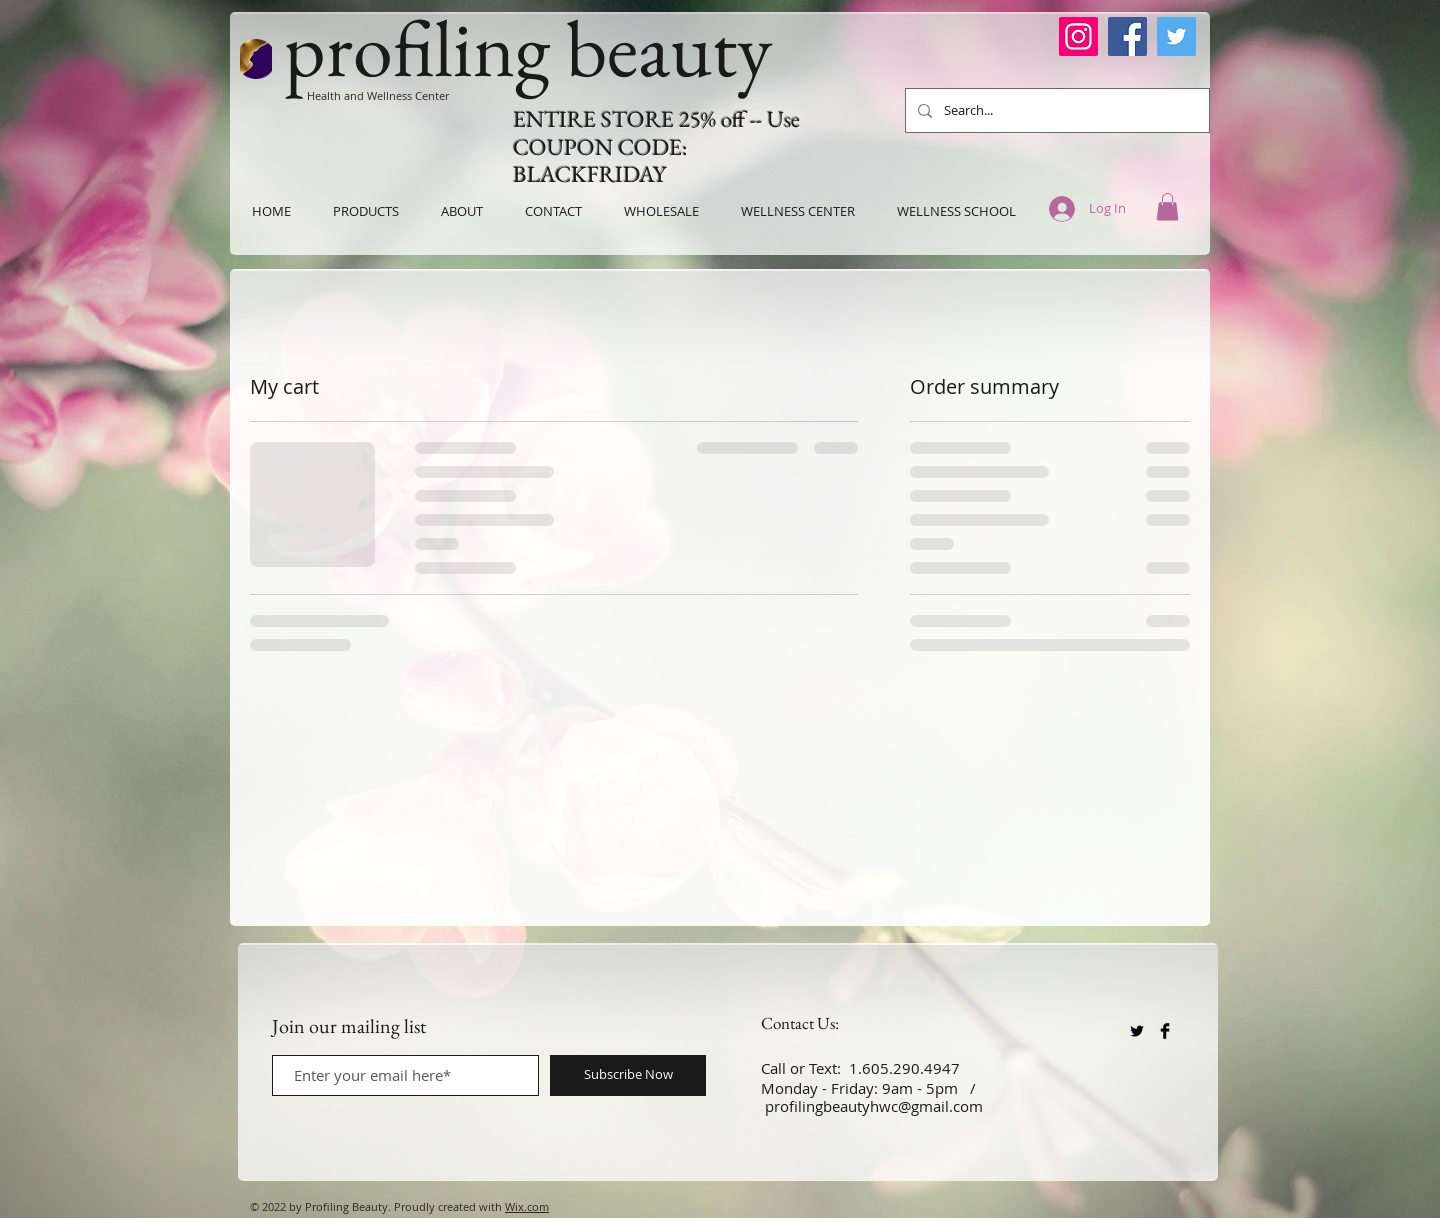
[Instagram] (1078, 36)
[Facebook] (1127, 36)
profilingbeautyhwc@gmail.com (874, 1106)
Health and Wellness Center (378, 95)
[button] (1167, 206)
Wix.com (527, 1206)
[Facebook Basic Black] (1165, 1031)
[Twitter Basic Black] (1137, 1031)
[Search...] (1055, 110)
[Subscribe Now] (628, 1075)
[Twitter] (1176, 36)
